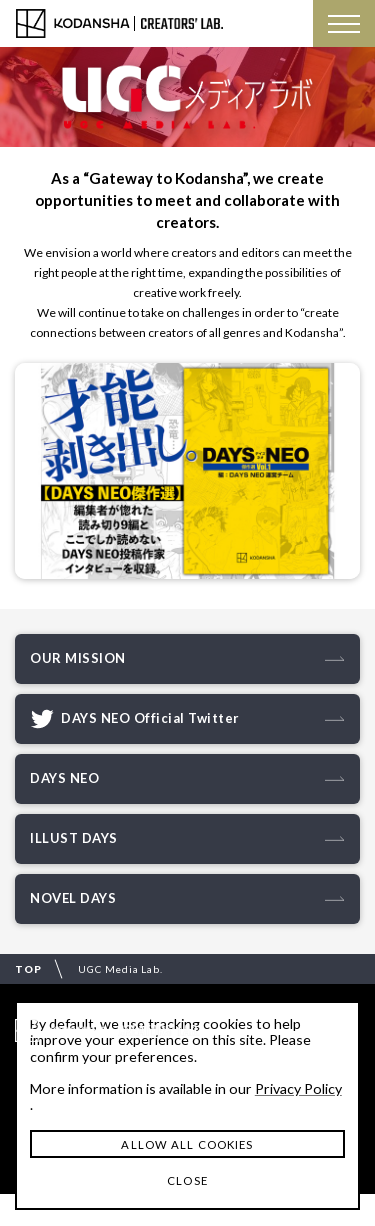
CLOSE (187, 1180)
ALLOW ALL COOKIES (187, 1144)
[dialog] (187, 1105)
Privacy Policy (298, 1088)
